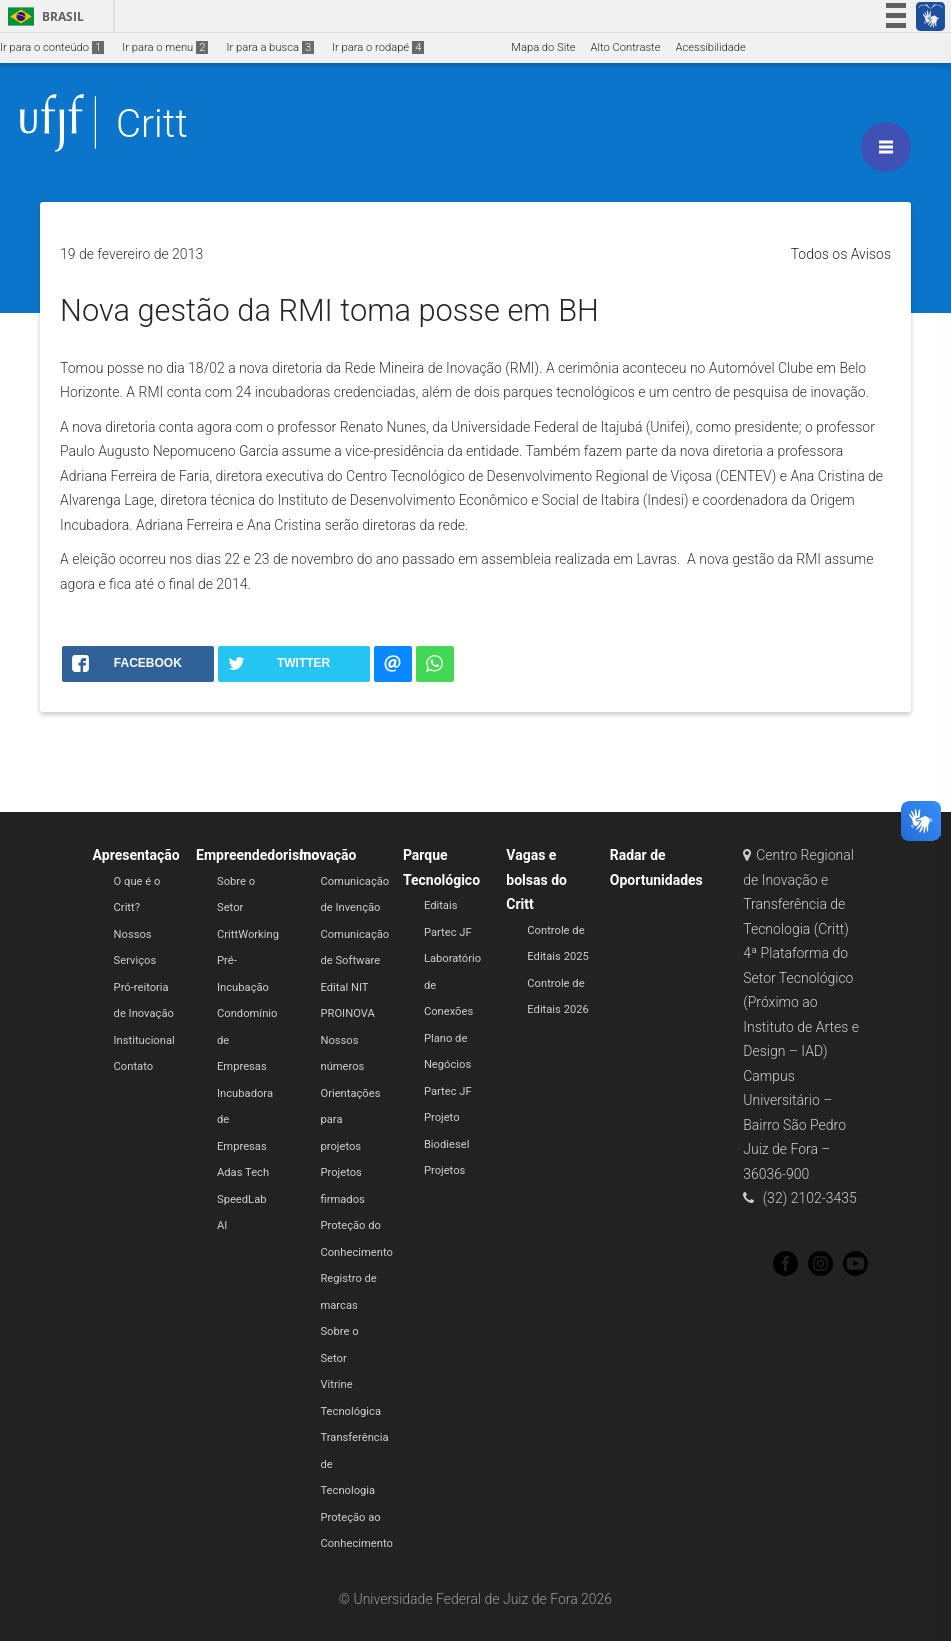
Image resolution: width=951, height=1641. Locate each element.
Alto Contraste (626, 47)
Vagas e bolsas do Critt (536, 879)
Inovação (327, 855)
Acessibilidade (710, 47)
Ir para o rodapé (378, 47)
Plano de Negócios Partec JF (448, 1065)
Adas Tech (243, 1172)
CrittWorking (248, 934)
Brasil (42, 16)
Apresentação (136, 855)
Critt (152, 123)
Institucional (144, 1040)
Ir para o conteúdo (52, 47)
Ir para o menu (165, 47)
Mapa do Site (543, 47)
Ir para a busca (270, 47)
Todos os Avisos (841, 254)
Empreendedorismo (257, 855)
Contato (134, 1066)
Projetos (444, 1170)
